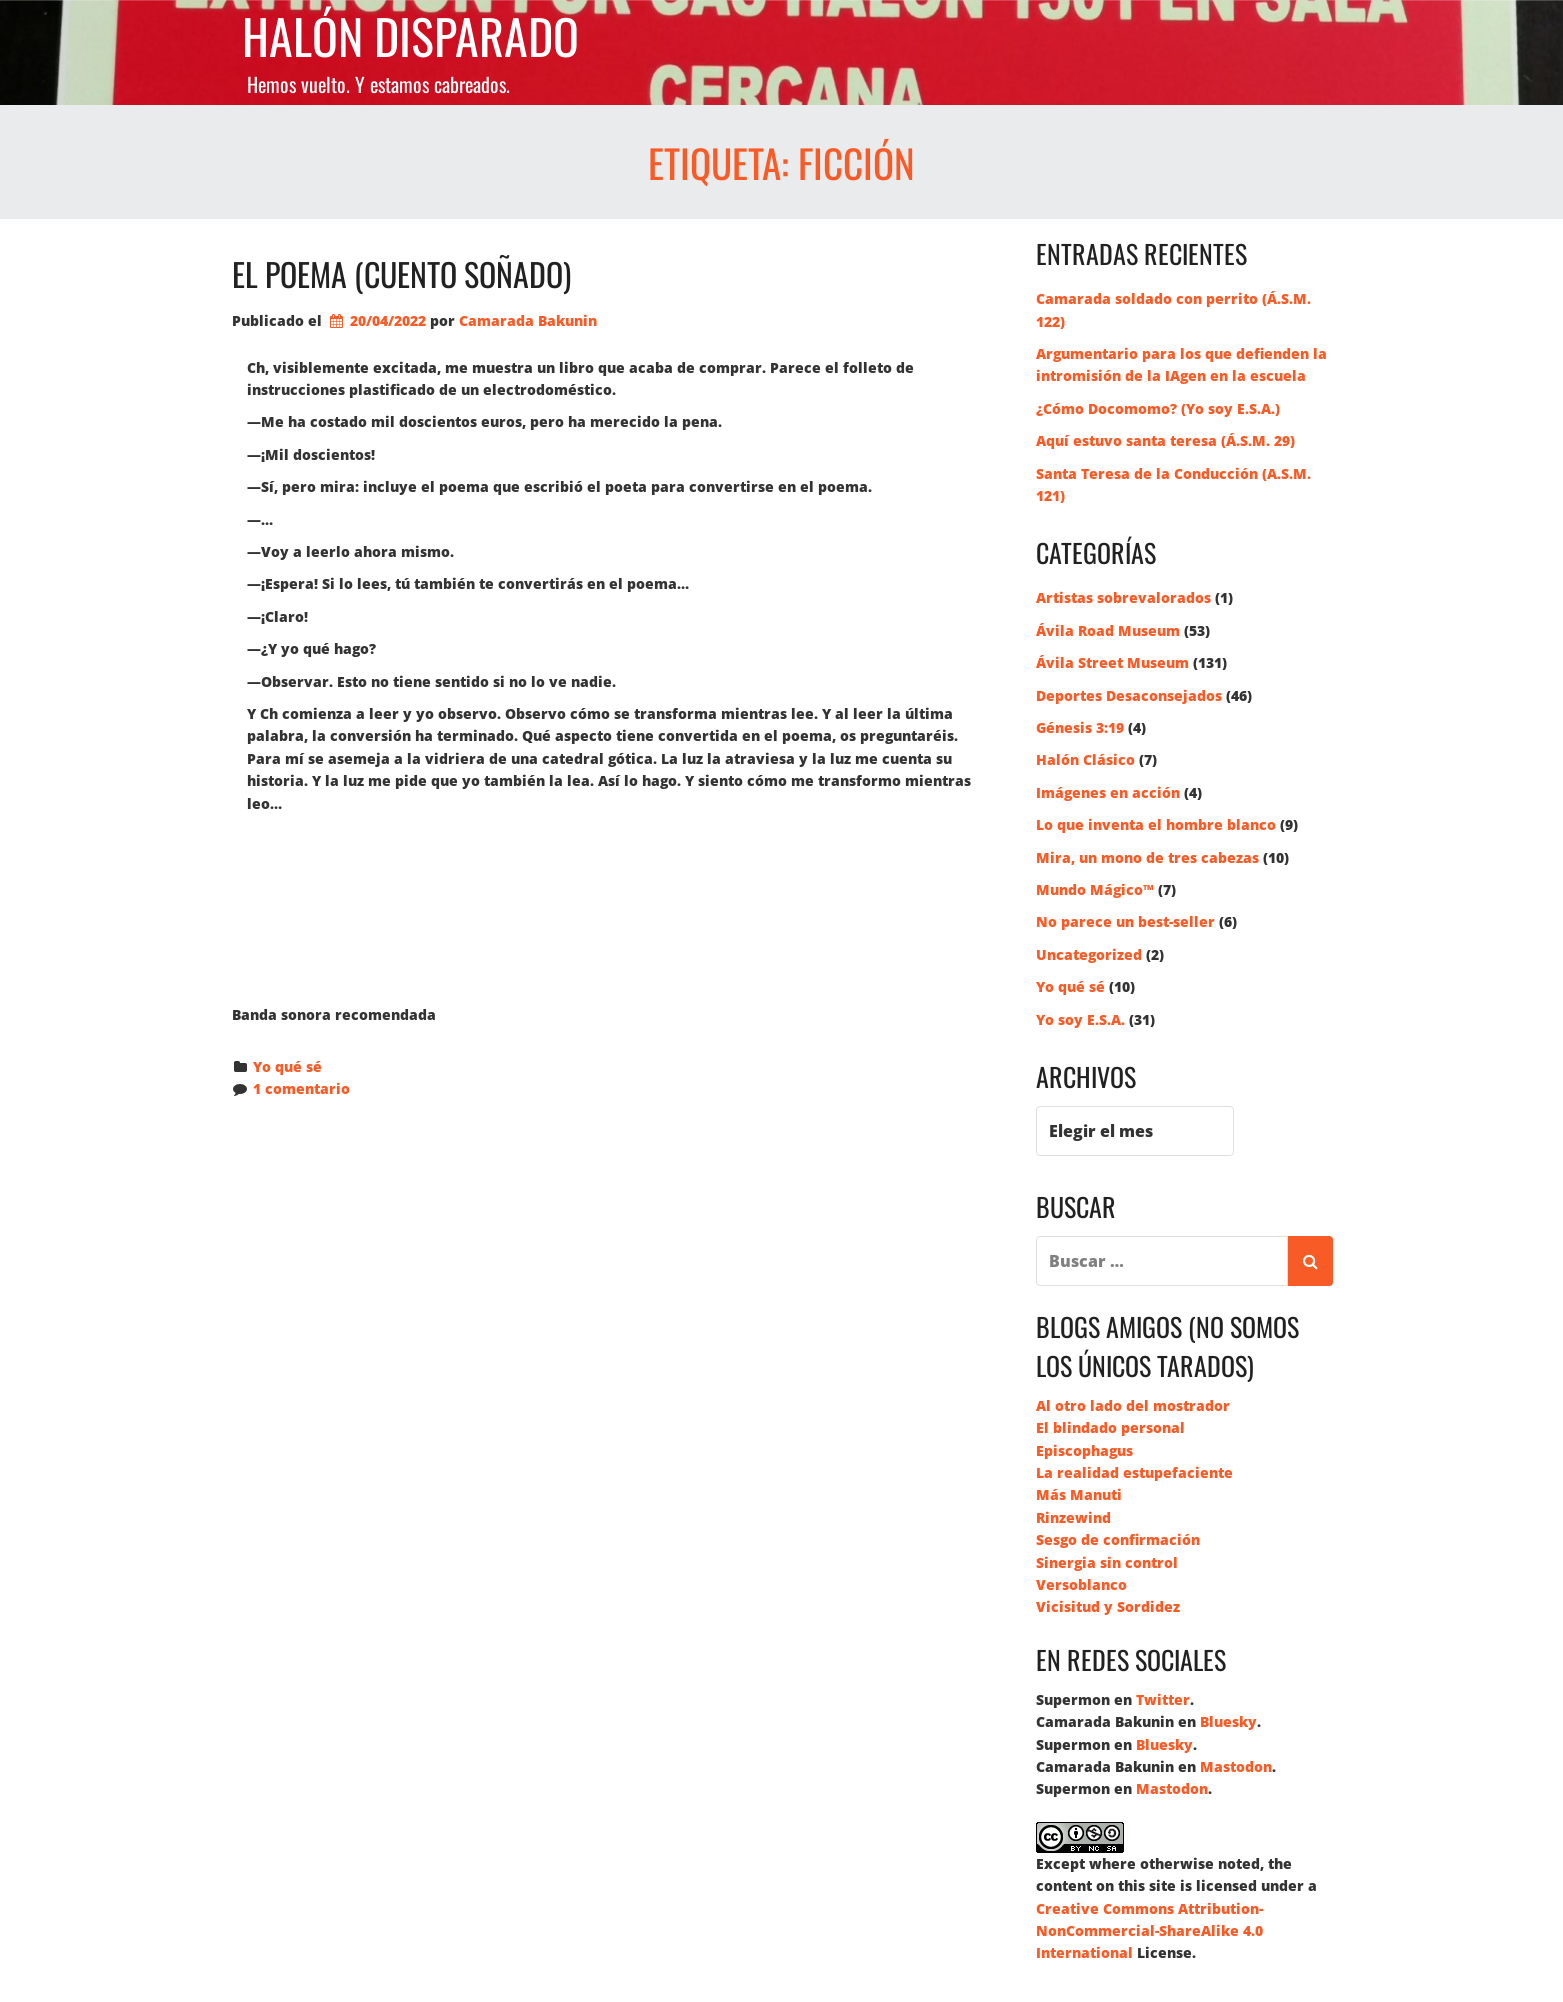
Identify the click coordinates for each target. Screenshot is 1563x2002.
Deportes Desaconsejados (1129, 695)
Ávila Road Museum (1108, 630)
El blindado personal (1110, 1427)
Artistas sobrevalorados (1123, 597)
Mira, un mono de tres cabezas (1147, 857)
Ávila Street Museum (1112, 662)
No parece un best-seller (1125, 921)
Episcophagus (1084, 1450)
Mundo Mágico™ (1095, 889)
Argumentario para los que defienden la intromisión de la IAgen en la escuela (1181, 364)
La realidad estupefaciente (1134, 1472)
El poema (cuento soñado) (401, 273)
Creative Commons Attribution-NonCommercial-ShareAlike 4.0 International (1149, 1931)
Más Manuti (1079, 1494)
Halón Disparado (410, 36)
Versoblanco (1081, 1584)
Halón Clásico (1085, 759)
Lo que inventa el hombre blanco (1156, 824)
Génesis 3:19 (1080, 727)
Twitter (1163, 1699)
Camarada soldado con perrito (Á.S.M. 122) (1173, 309)
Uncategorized (1089, 954)
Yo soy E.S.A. (1080, 1019)
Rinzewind (1073, 1517)
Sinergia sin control (1107, 1562)
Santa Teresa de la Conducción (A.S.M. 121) (1173, 484)
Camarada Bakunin (528, 320)
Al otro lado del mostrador (1133, 1405)
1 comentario (301, 1088)
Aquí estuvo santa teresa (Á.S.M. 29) (1165, 440)
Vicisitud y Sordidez (1108, 1606)
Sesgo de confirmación (1118, 1539)
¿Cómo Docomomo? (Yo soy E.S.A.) (1158, 408)
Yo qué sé (287, 1066)
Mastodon (1236, 1766)
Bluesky (1228, 1721)
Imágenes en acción (1108, 792)
